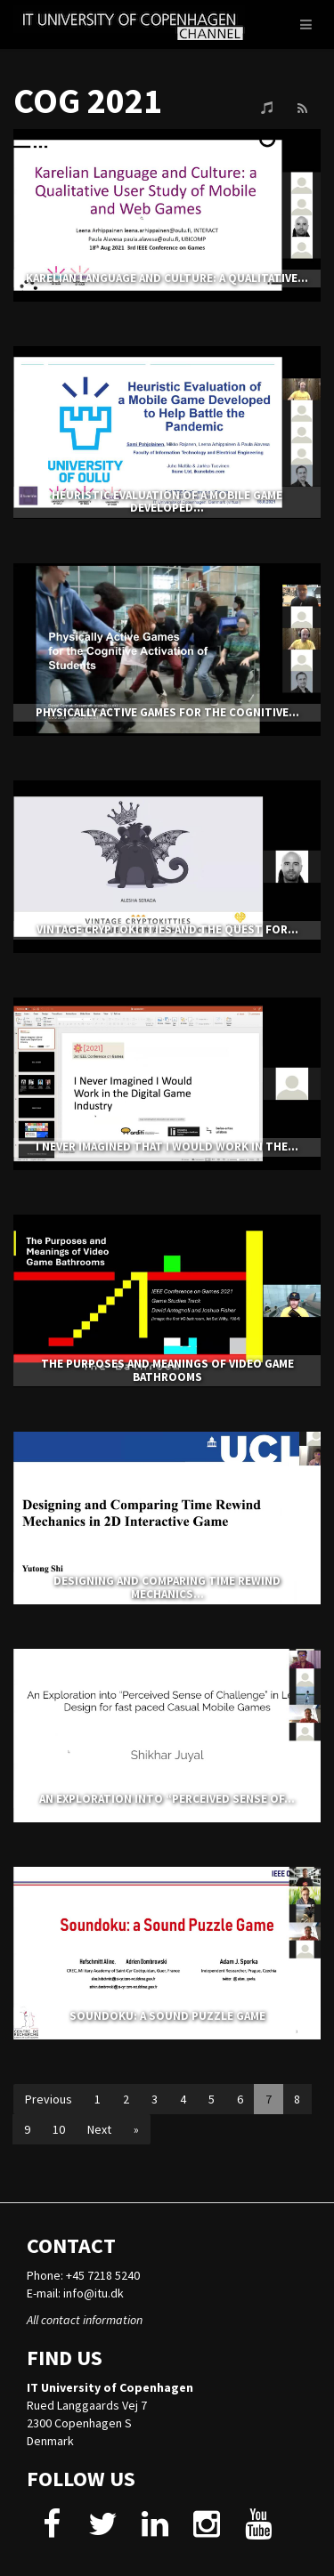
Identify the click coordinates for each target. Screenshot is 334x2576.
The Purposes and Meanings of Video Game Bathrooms (167, 1370)
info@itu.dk (93, 2293)
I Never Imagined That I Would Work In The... (167, 1146)
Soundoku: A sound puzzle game (167, 2015)
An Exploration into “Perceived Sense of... (167, 1798)
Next (99, 2129)
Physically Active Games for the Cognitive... (167, 712)
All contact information (85, 2320)
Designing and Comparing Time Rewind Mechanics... (167, 1587)
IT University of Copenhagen (110, 2387)
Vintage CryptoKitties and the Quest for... (167, 929)
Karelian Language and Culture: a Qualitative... (167, 278)
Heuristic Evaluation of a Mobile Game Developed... (167, 501)
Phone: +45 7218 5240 (83, 2275)
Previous (48, 2099)
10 (59, 2129)
